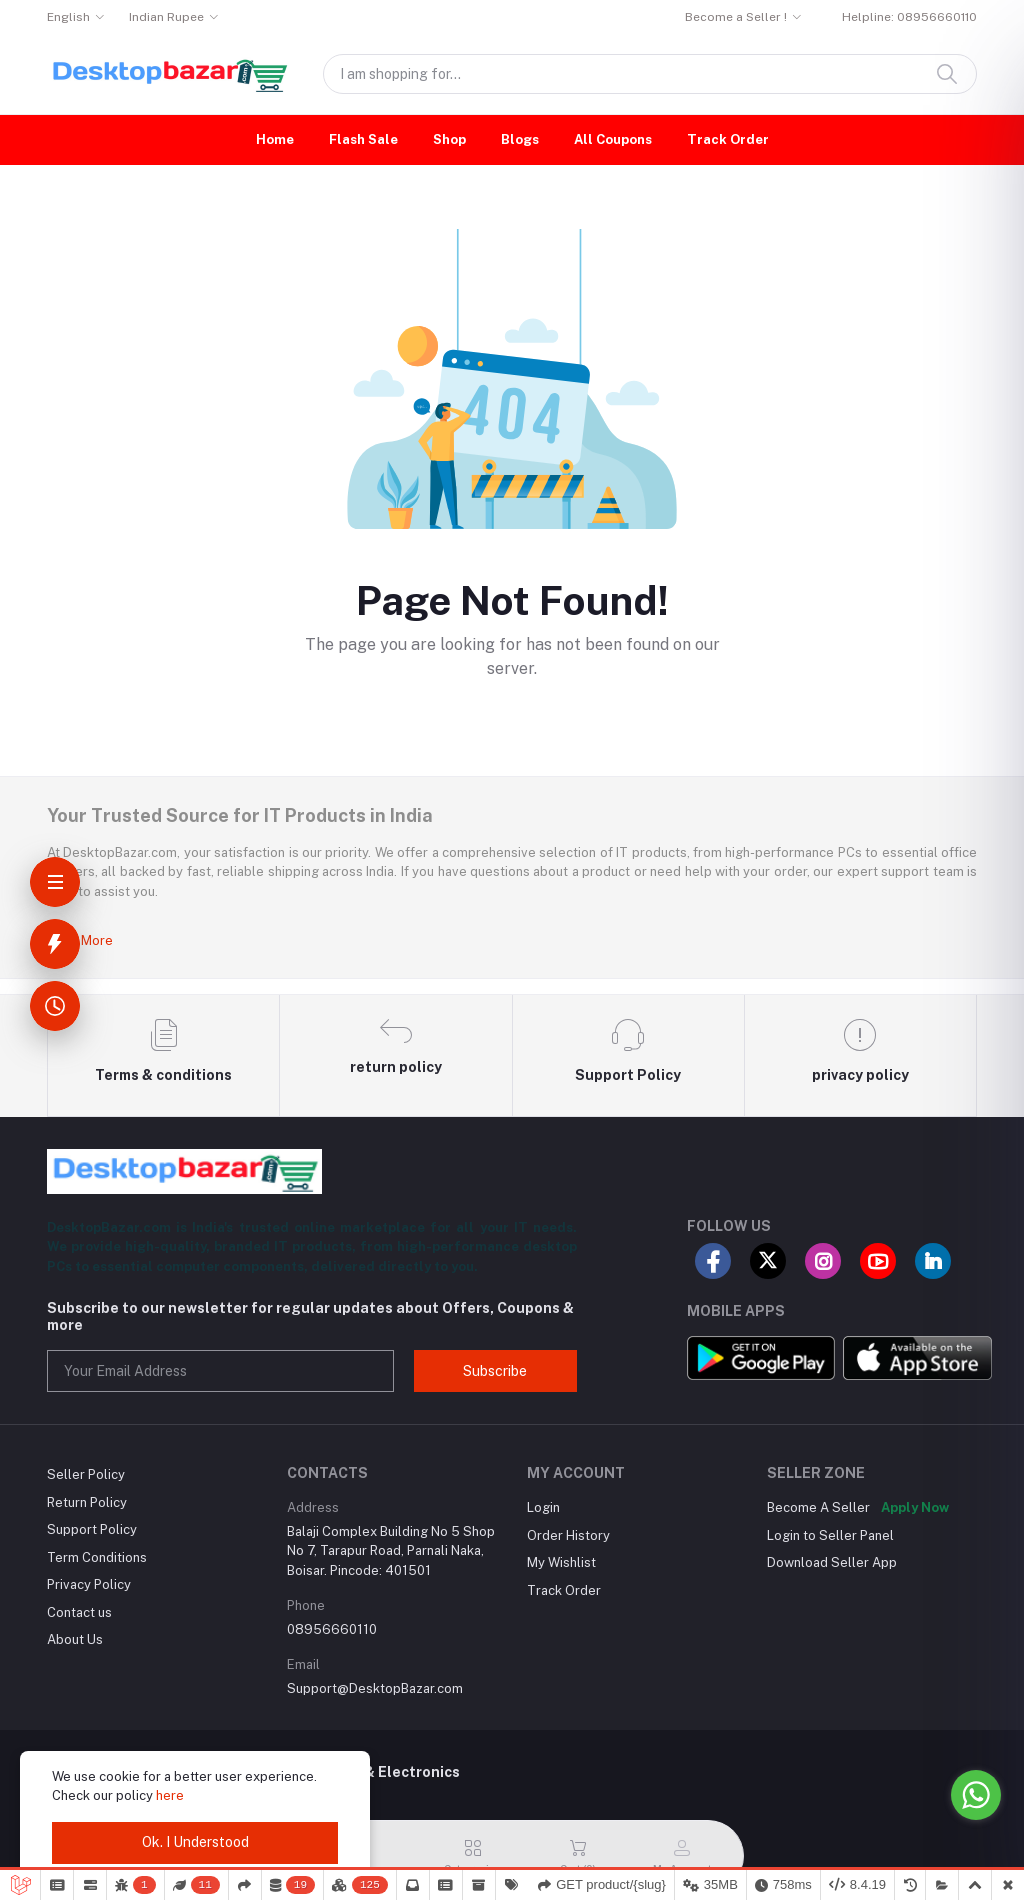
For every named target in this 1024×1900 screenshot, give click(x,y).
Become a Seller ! (736, 17)
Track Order (728, 139)
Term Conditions (97, 1557)
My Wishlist (561, 1562)
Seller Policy (86, 1474)
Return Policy (87, 1502)
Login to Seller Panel (830, 1535)
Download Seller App (832, 1562)
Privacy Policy (89, 1584)
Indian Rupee (166, 17)
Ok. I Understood (195, 1842)
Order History (568, 1535)
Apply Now (915, 1507)
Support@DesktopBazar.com (375, 1688)
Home (275, 139)
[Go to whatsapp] (976, 1795)
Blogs (520, 139)
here (170, 1795)
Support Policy (92, 1529)
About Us (75, 1639)
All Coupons (613, 139)
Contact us (79, 1612)
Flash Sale (363, 139)
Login (543, 1507)
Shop (449, 139)
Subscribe (495, 1371)
